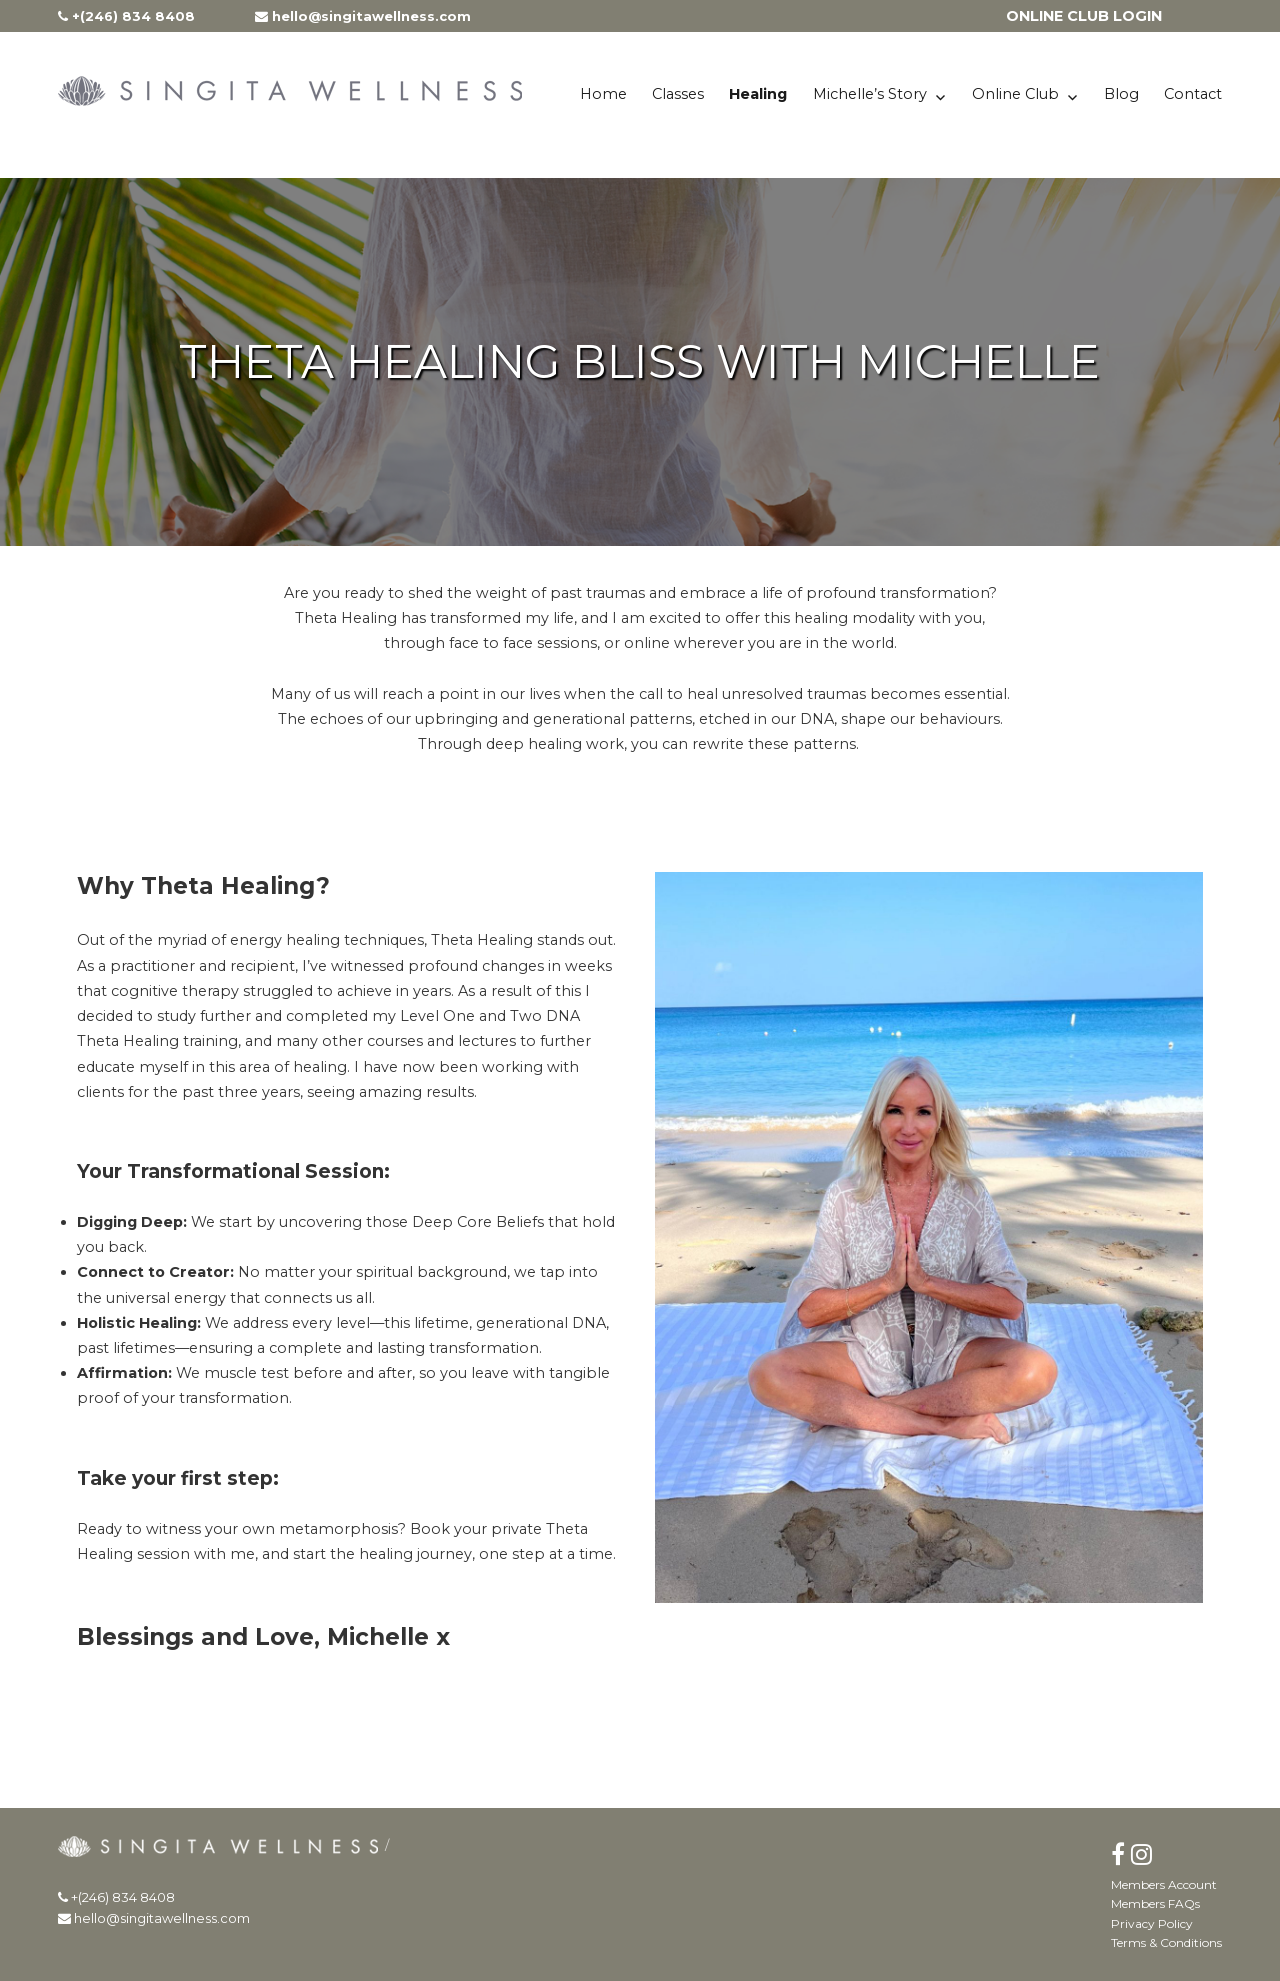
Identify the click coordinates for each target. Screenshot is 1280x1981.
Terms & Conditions (1166, 1942)
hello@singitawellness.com (363, 16)
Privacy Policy (1152, 1923)
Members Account (1164, 1884)
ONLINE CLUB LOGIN (1084, 16)
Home (603, 94)
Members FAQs (1155, 1903)
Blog (1121, 94)
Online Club (1015, 94)
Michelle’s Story (870, 94)
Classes (678, 94)
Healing (758, 94)
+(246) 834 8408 (126, 16)
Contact (1193, 94)
